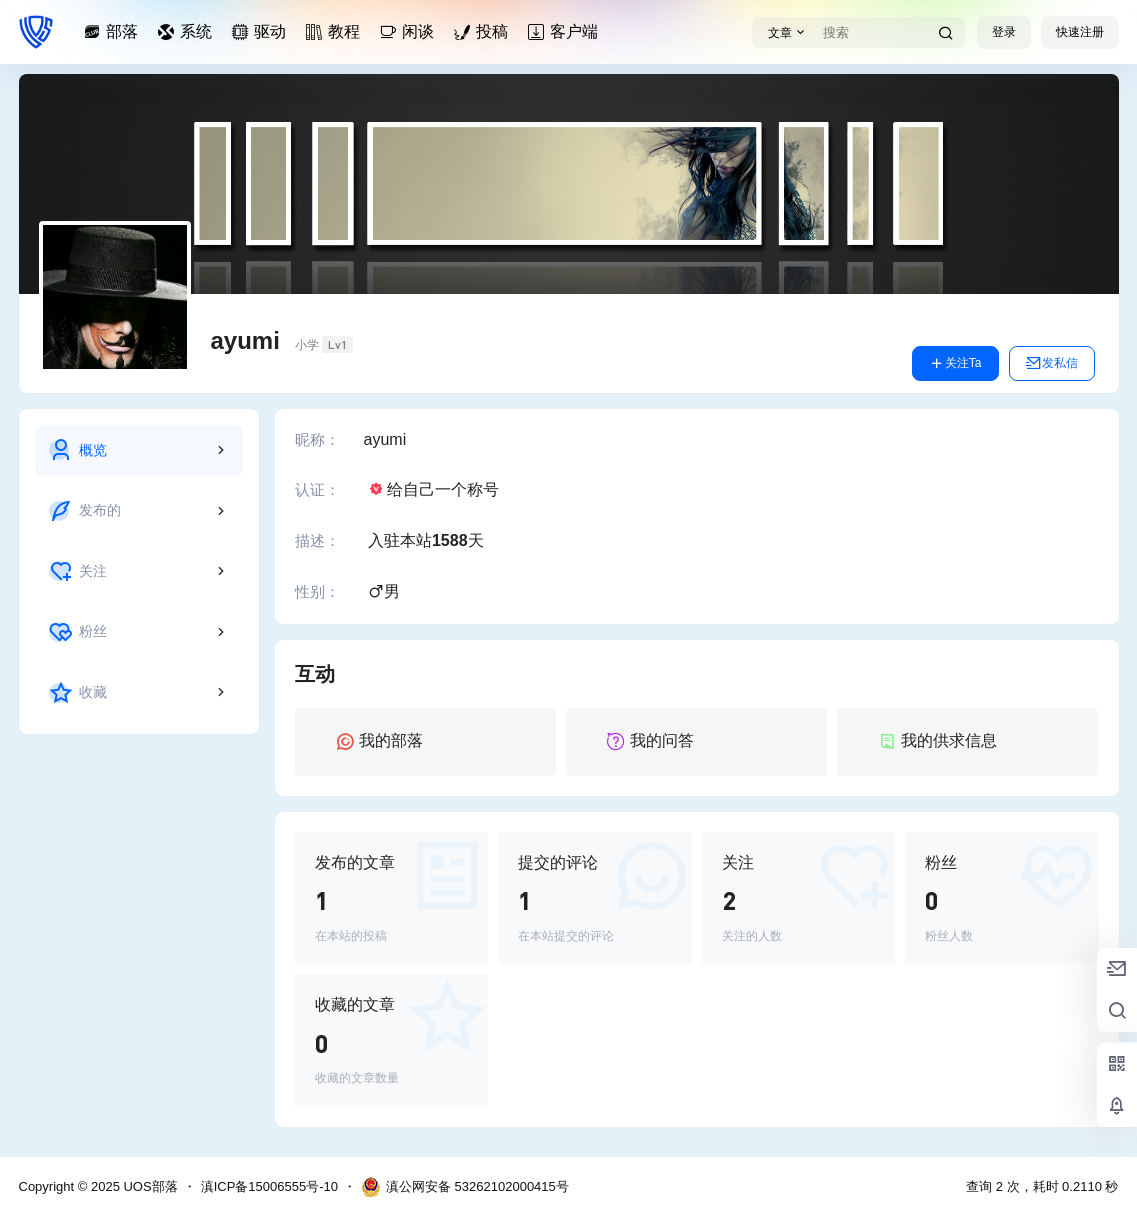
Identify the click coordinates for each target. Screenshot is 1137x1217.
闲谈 (410, 31)
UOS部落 (149, 1186)
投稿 (484, 31)
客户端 (566, 31)
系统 (188, 31)
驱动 (262, 31)
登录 (1004, 32)
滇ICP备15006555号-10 (269, 1186)
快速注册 (1080, 32)
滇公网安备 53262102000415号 (465, 1187)
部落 (114, 31)
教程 (336, 31)
